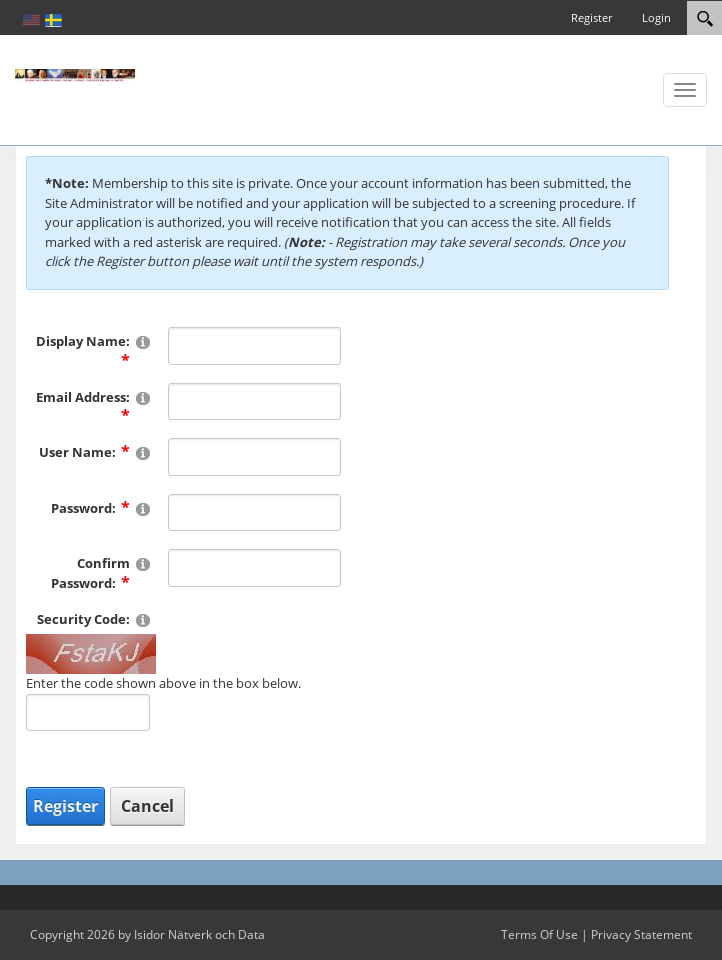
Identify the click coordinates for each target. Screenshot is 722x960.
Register (591, 17)
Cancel (147, 806)
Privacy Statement (641, 934)
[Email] (255, 402)
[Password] (255, 513)
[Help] (143, 341)
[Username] (255, 457)
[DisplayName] (255, 346)
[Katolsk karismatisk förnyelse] (75, 74)
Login (656, 17)
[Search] (704, 18)
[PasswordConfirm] (255, 568)
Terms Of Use (539, 934)
